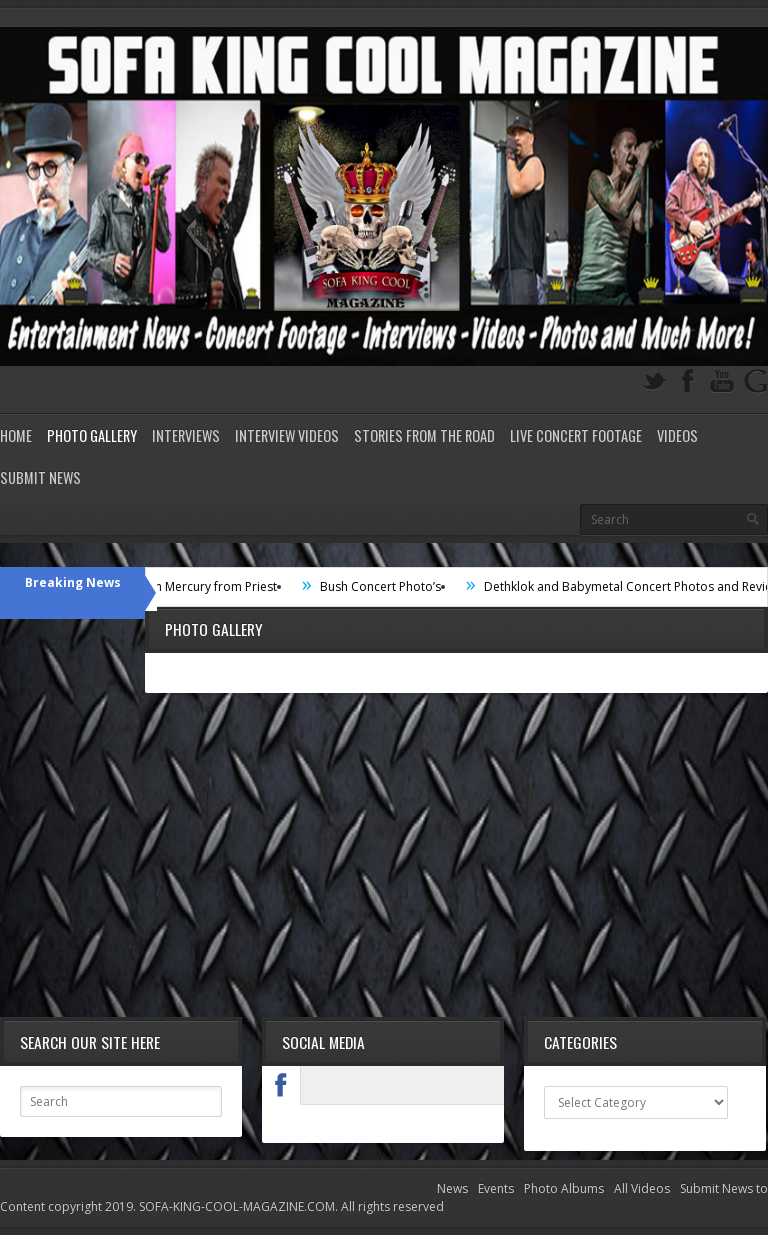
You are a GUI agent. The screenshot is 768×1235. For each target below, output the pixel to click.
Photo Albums (564, 1188)
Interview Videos (287, 435)
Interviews (186, 435)
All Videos (642, 1188)
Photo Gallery (92, 435)
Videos (677, 435)
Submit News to (724, 1188)
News (452, 1188)
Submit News (40, 477)
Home (16, 435)
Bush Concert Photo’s (395, 586)
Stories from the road (424, 435)
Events (496, 1188)
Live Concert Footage (576, 435)
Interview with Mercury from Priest (196, 586)
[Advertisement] (384, 857)
